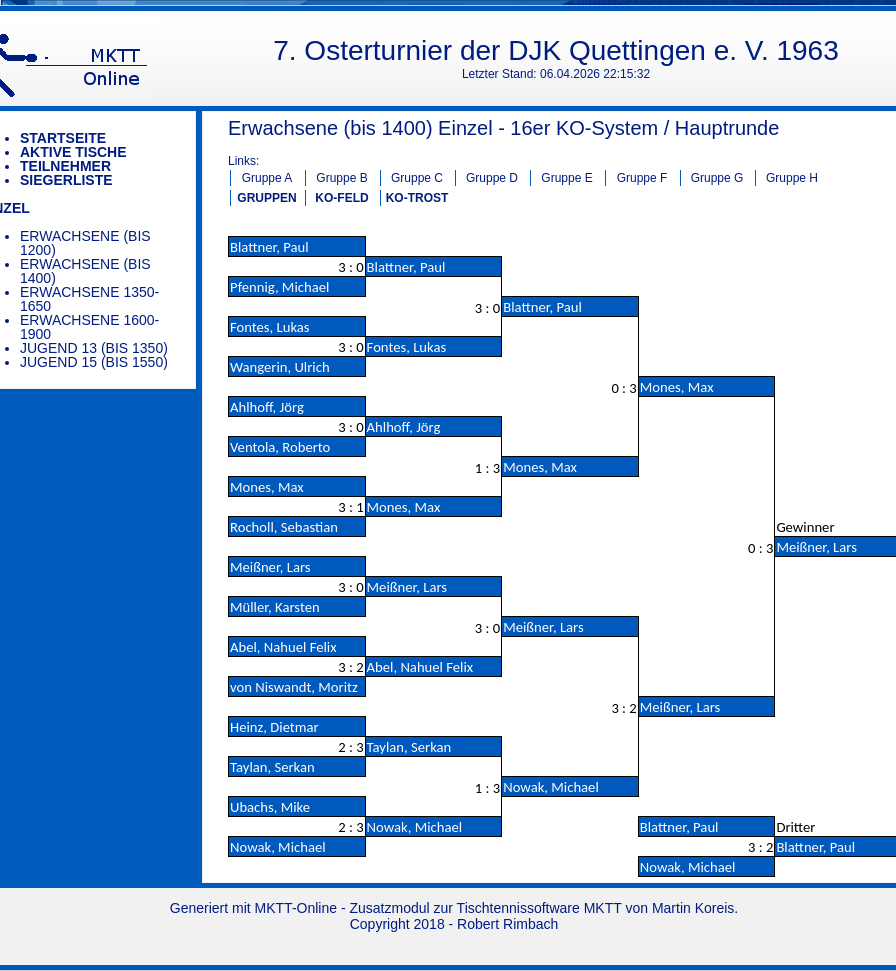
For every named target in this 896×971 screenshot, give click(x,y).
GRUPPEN (266, 198)
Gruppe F (642, 178)
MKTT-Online (296, 908)
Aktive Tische (73, 152)
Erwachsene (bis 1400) (85, 271)
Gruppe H (792, 178)
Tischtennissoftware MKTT (539, 908)
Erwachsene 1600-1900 (89, 327)
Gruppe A (267, 178)
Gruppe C (417, 178)
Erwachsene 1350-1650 (89, 299)
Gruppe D (492, 178)
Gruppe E (566, 178)
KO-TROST (417, 198)
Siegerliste (66, 180)
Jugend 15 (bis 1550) (94, 362)
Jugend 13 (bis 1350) (94, 348)
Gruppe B (341, 178)
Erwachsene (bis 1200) (85, 243)
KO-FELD (341, 198)
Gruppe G (717, 178)
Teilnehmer (65, 166)
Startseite (63, 138)
